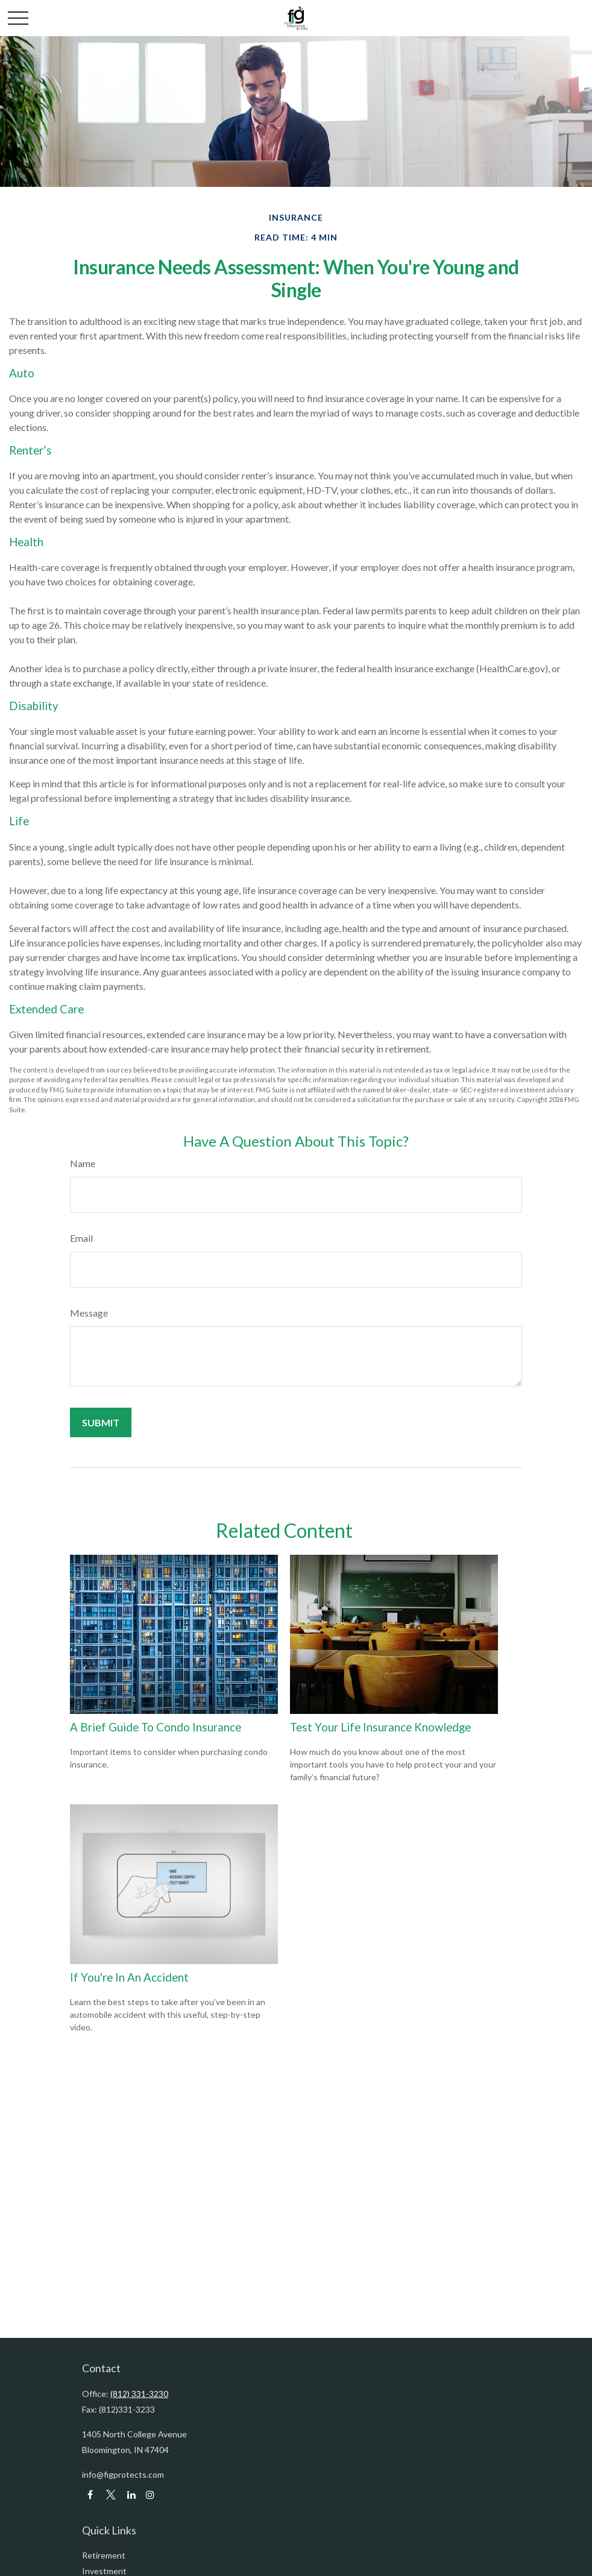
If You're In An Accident (129, 1977)
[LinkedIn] (131, 2495)
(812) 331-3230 (139, 2394)
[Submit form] (100, 1422)
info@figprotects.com (123, 2474)
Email (81, 1238)
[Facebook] (90, 2495)
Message (89, 1312)
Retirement (103, 2555)
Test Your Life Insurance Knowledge (380, 1727)
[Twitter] (110, 2495)
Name (82, 1163)
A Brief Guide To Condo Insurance (155, 1727)
